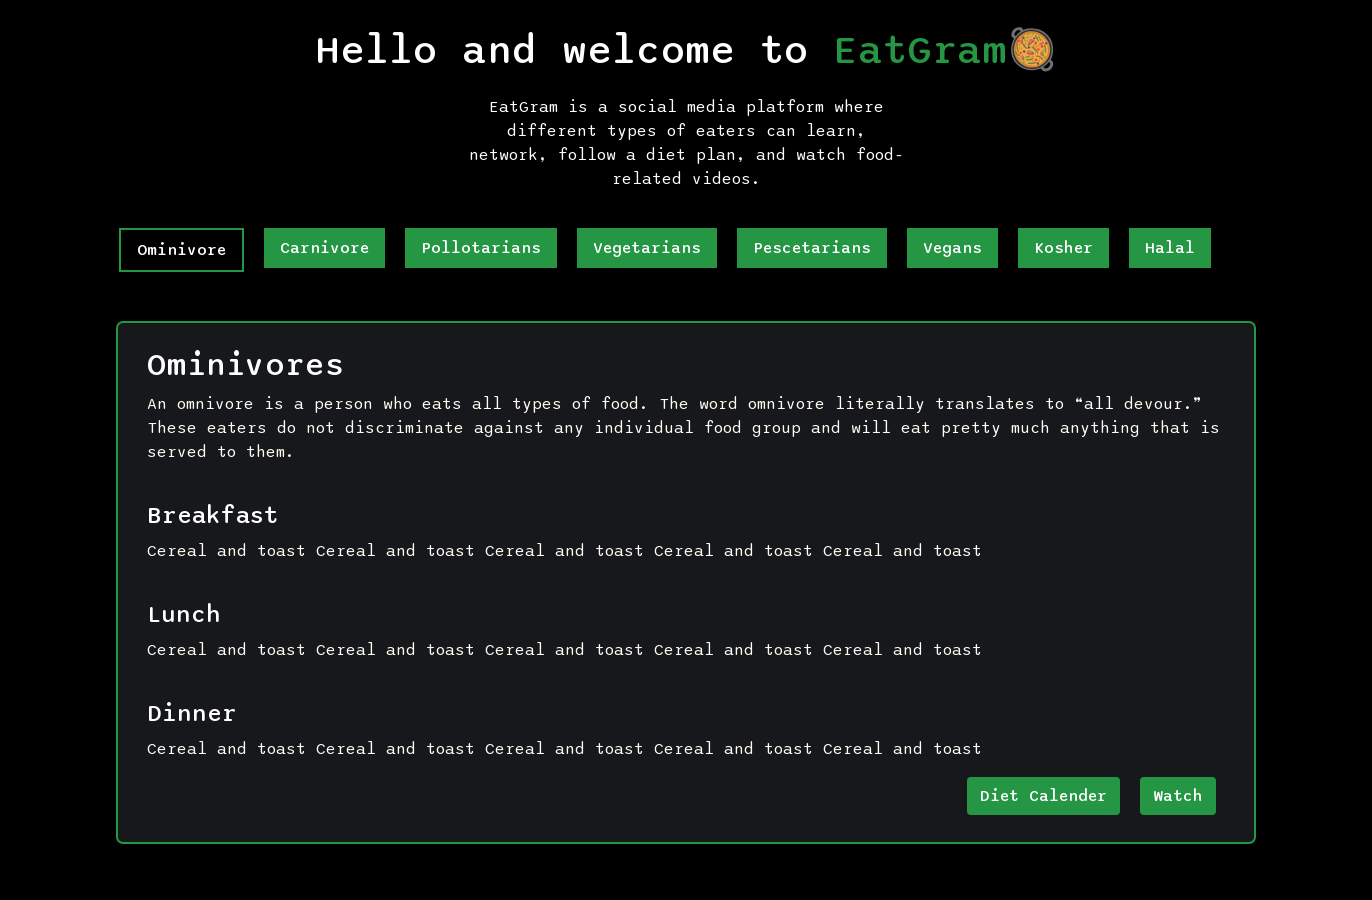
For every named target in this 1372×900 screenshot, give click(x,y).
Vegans (952, 248)
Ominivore (181, 250)
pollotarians (481, 248)
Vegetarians (647, 248)
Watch (1178, 796)
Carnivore (324, 248)
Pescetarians (812, 248)
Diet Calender (1043, 796)
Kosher (1063, 248)
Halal (1170, 248)
